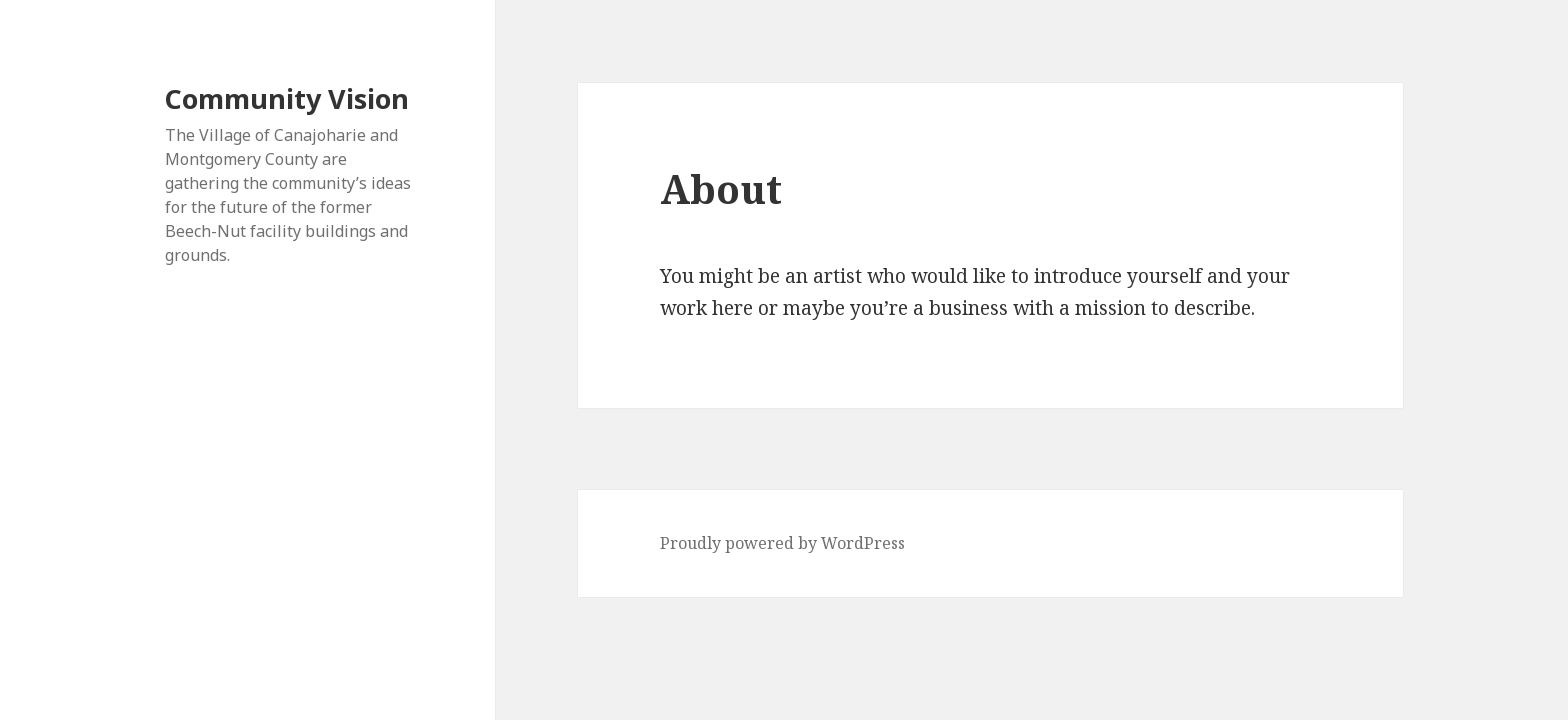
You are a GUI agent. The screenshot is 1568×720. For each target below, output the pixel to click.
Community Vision (287, 98)
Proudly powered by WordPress (782, 543)
